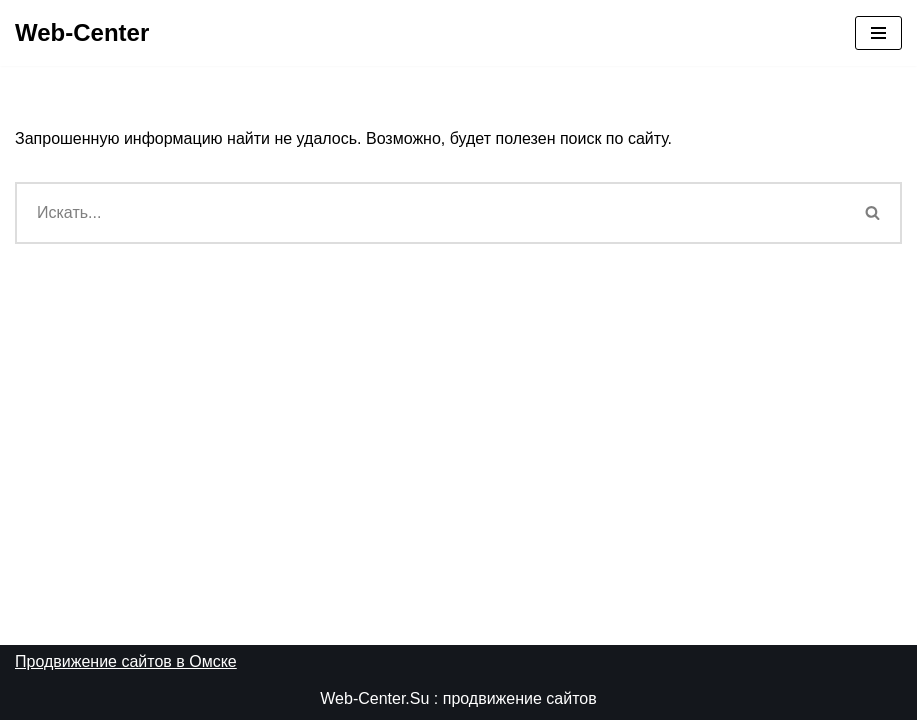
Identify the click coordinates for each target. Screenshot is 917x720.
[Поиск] (430, 213)
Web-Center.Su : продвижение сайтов (458, 698)
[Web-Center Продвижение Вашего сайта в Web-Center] (82, 33)
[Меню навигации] (878, 33)
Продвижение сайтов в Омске (126, 661)
